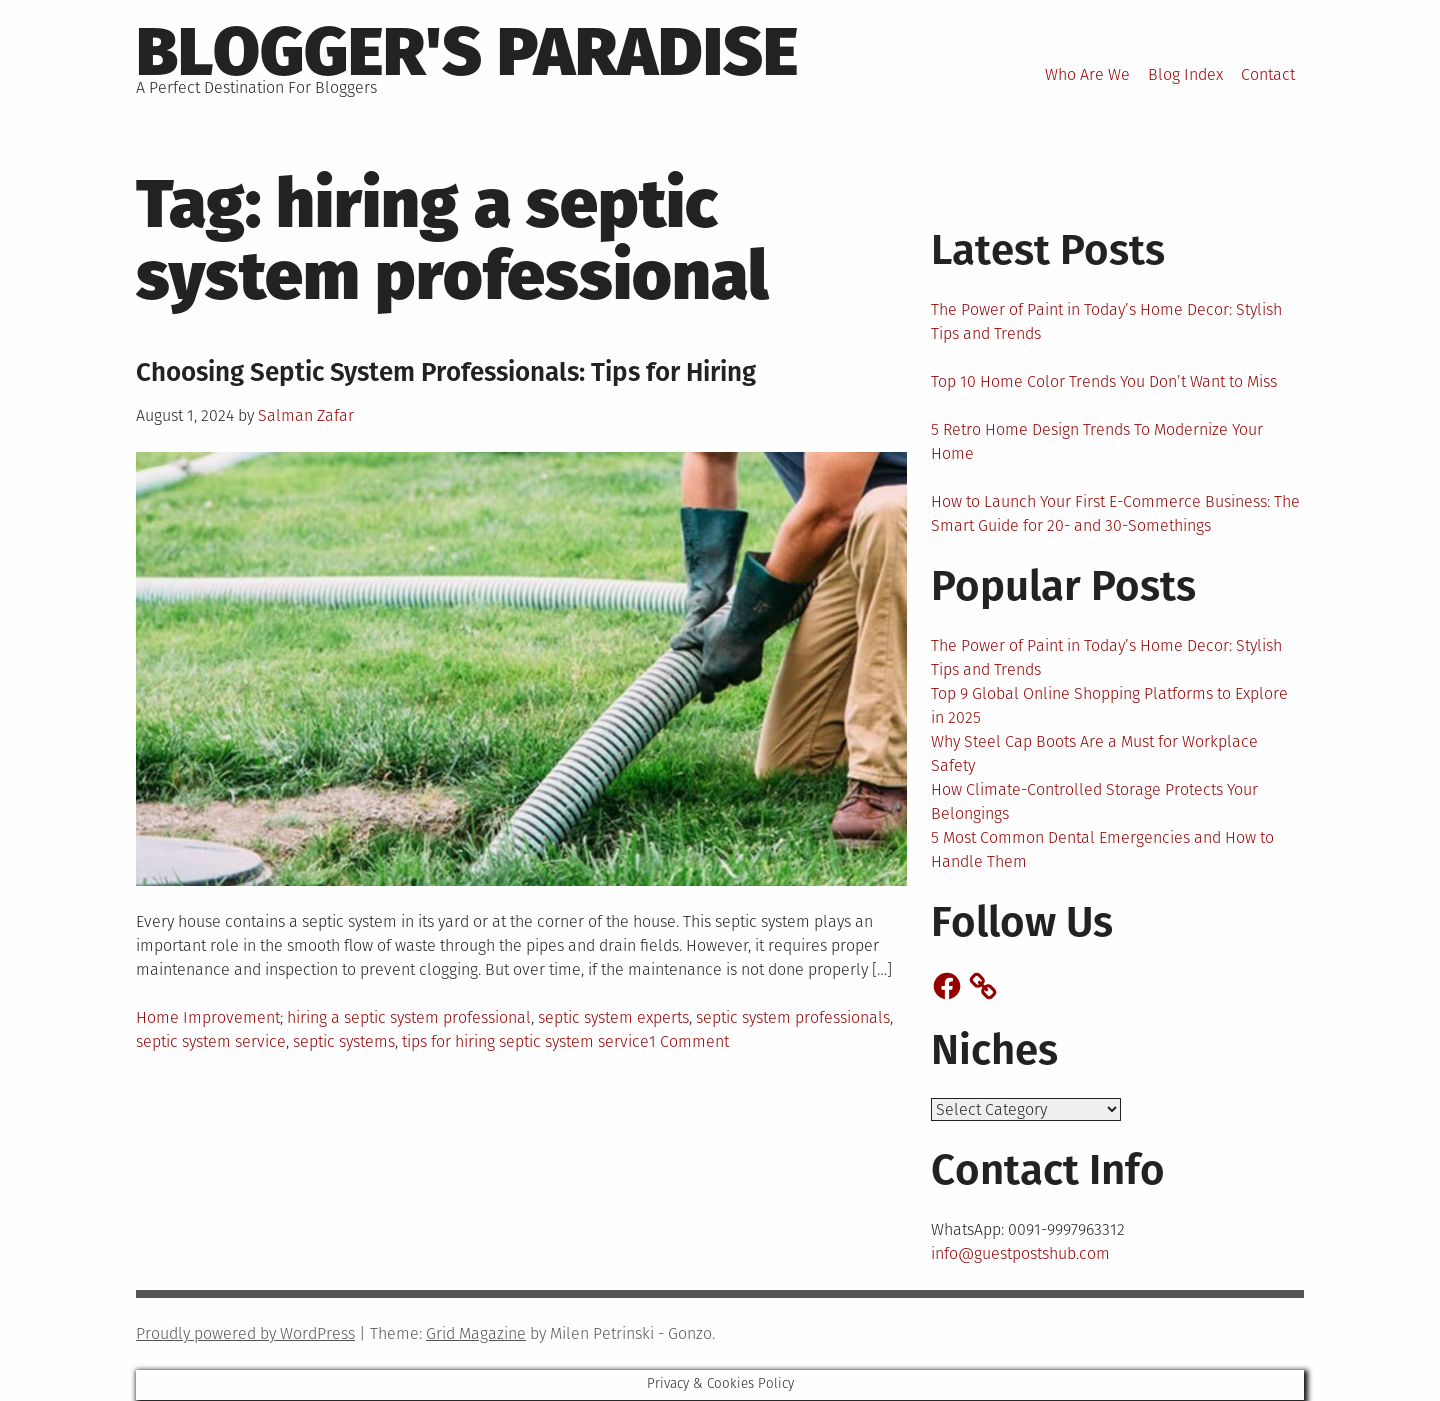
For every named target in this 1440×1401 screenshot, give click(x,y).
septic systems (344, 1041)
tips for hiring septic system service (525, 1041)
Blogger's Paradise (467, 52)
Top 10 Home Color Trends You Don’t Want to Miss (1104, 381)
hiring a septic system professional (409, 1017)
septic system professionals (793, 1017)
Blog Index (1185, 74)
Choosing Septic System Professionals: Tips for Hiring (446, 372)
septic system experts (613, 1017)
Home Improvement (208, 1017)
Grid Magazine (476, 1334)
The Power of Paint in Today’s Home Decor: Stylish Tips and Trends (1106, 321)
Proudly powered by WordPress (245, 1334)
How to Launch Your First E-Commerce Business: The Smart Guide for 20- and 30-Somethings (1115, 513)
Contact (1268, 74)
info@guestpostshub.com (1020, 1254)
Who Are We (1087, 74)
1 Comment (689, 1041)
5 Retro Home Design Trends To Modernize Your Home (1097, 441)
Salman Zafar (306, 415)
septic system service (211, 1041)
